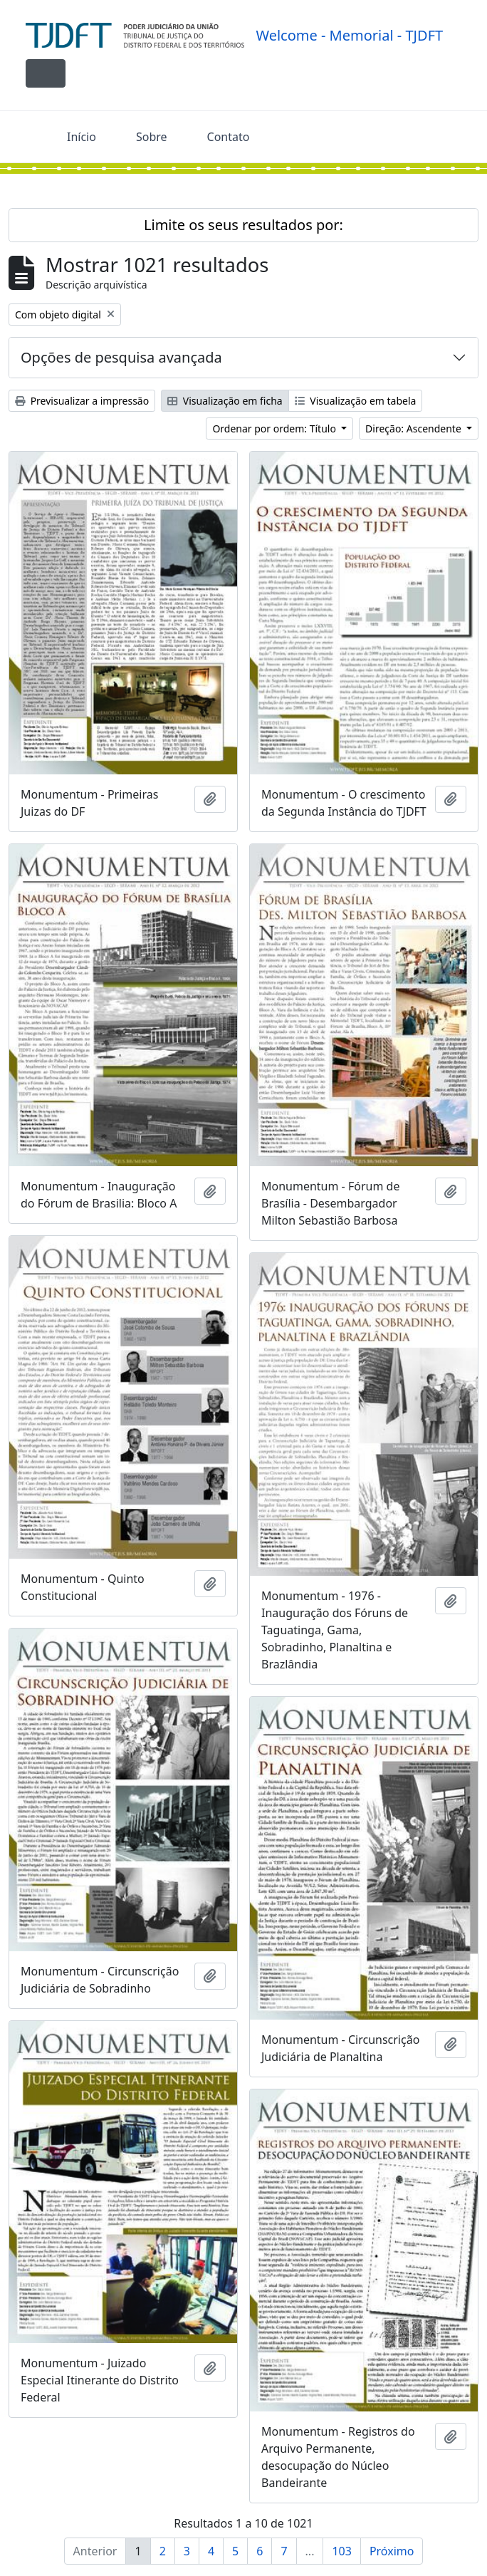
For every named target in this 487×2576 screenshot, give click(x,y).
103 (341, 2551)
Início (81, 137)
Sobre (151, 137)
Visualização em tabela (356, 400)
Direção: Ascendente (414, 428)
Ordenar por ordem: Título (275, 428)
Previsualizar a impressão (82, 400)
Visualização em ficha (225, 400)
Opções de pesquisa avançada (121, 357)
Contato (228, 137)
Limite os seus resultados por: (243, 224)
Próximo (392, 2551)
